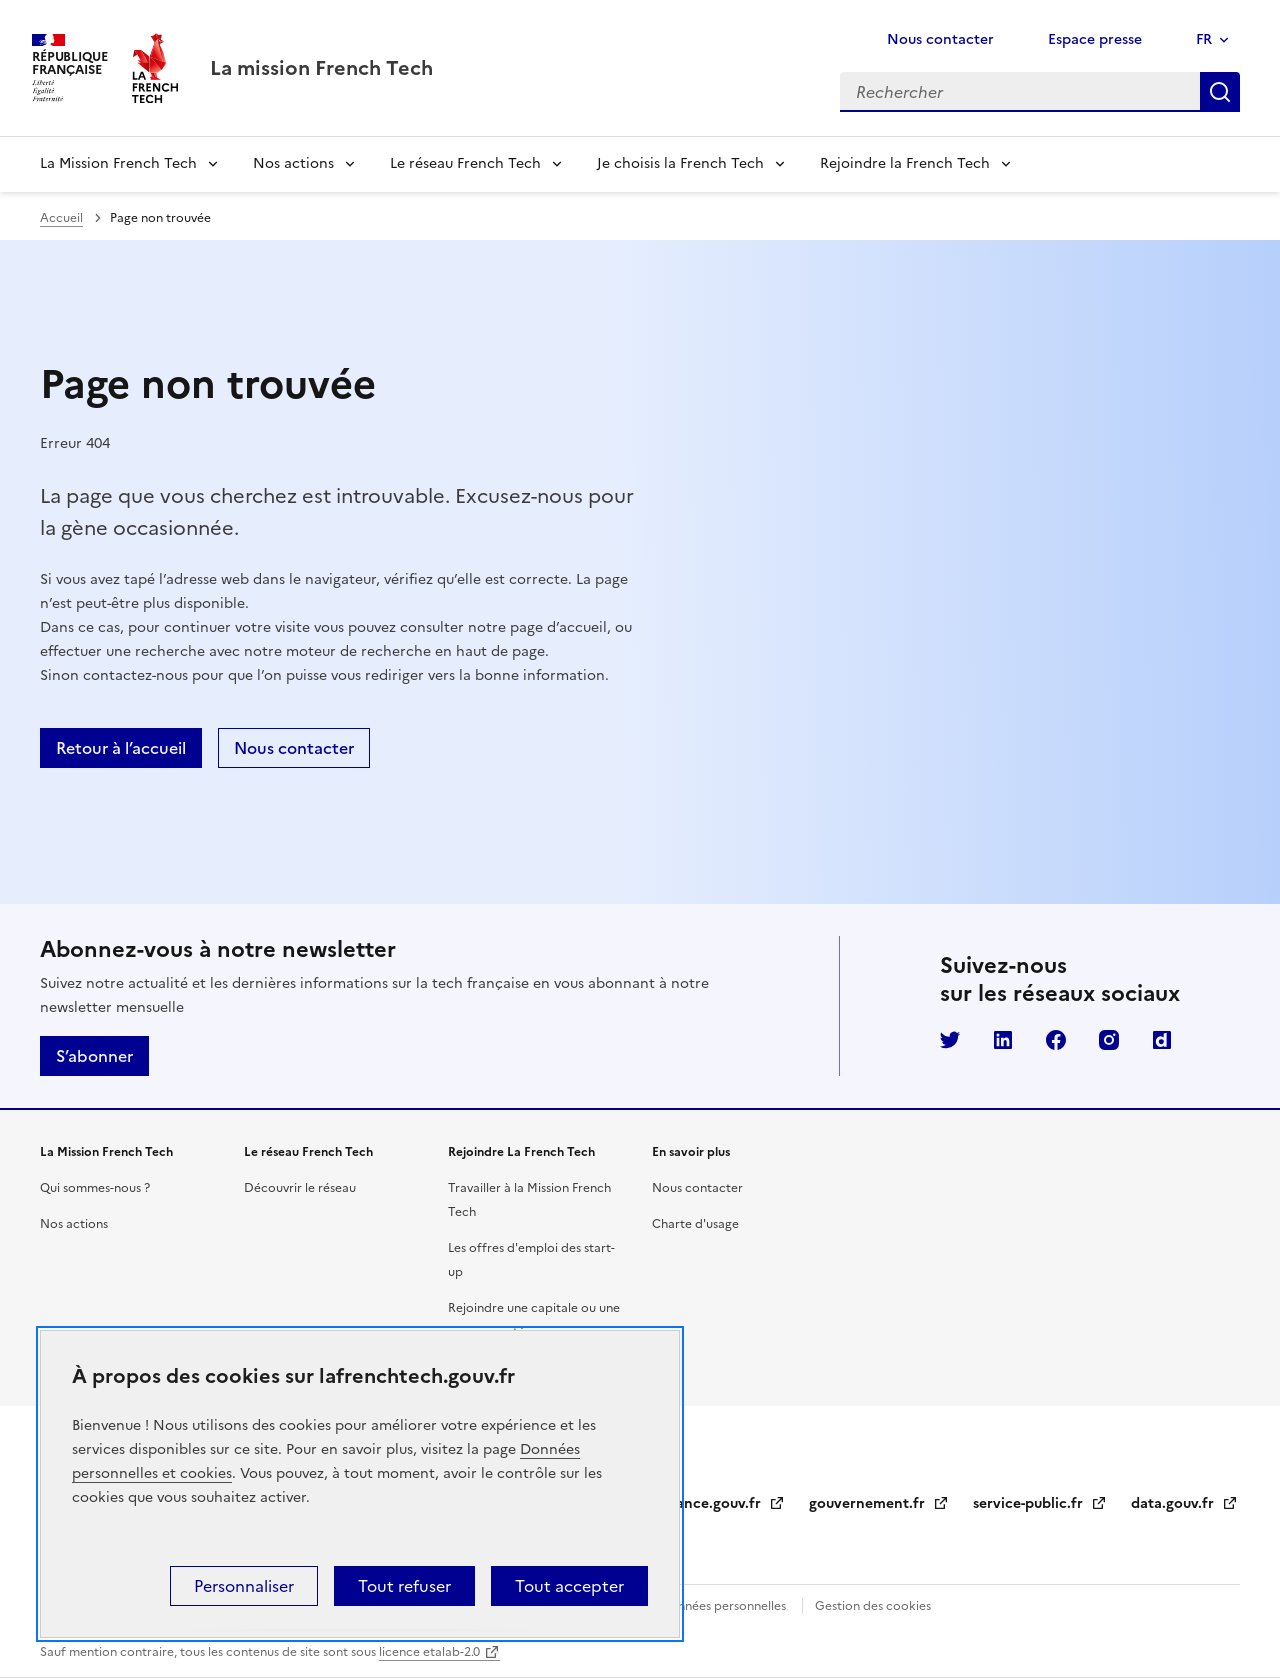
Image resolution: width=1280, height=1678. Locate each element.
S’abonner (94, 1056)
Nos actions (293, 163)
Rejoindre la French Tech (905, 163)
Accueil (61, 218)
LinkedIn (1003, 1040)
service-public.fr (1040, 1503)
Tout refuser (404, 1586)
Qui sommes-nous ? (95, 1188)
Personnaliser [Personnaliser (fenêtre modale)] (244, 1586)
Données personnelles (723, 1606)
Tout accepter (569, 1586)
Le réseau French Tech (465, 163)
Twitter (950, 1040)
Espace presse (1095, 39)
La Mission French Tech (118, 163)
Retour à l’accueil (121, 748)
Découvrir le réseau (300, 1188)
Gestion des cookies (873, 1606)
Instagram (1109, 1040)
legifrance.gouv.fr (712, 1503)
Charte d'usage (695, 1224)
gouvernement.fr (879, 1503)
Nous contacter (940, 39)
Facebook (1056, 1040)
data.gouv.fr (1184, 1503)
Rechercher (1220, 92)
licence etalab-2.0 (429, 1652)
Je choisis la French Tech (680, 163)
